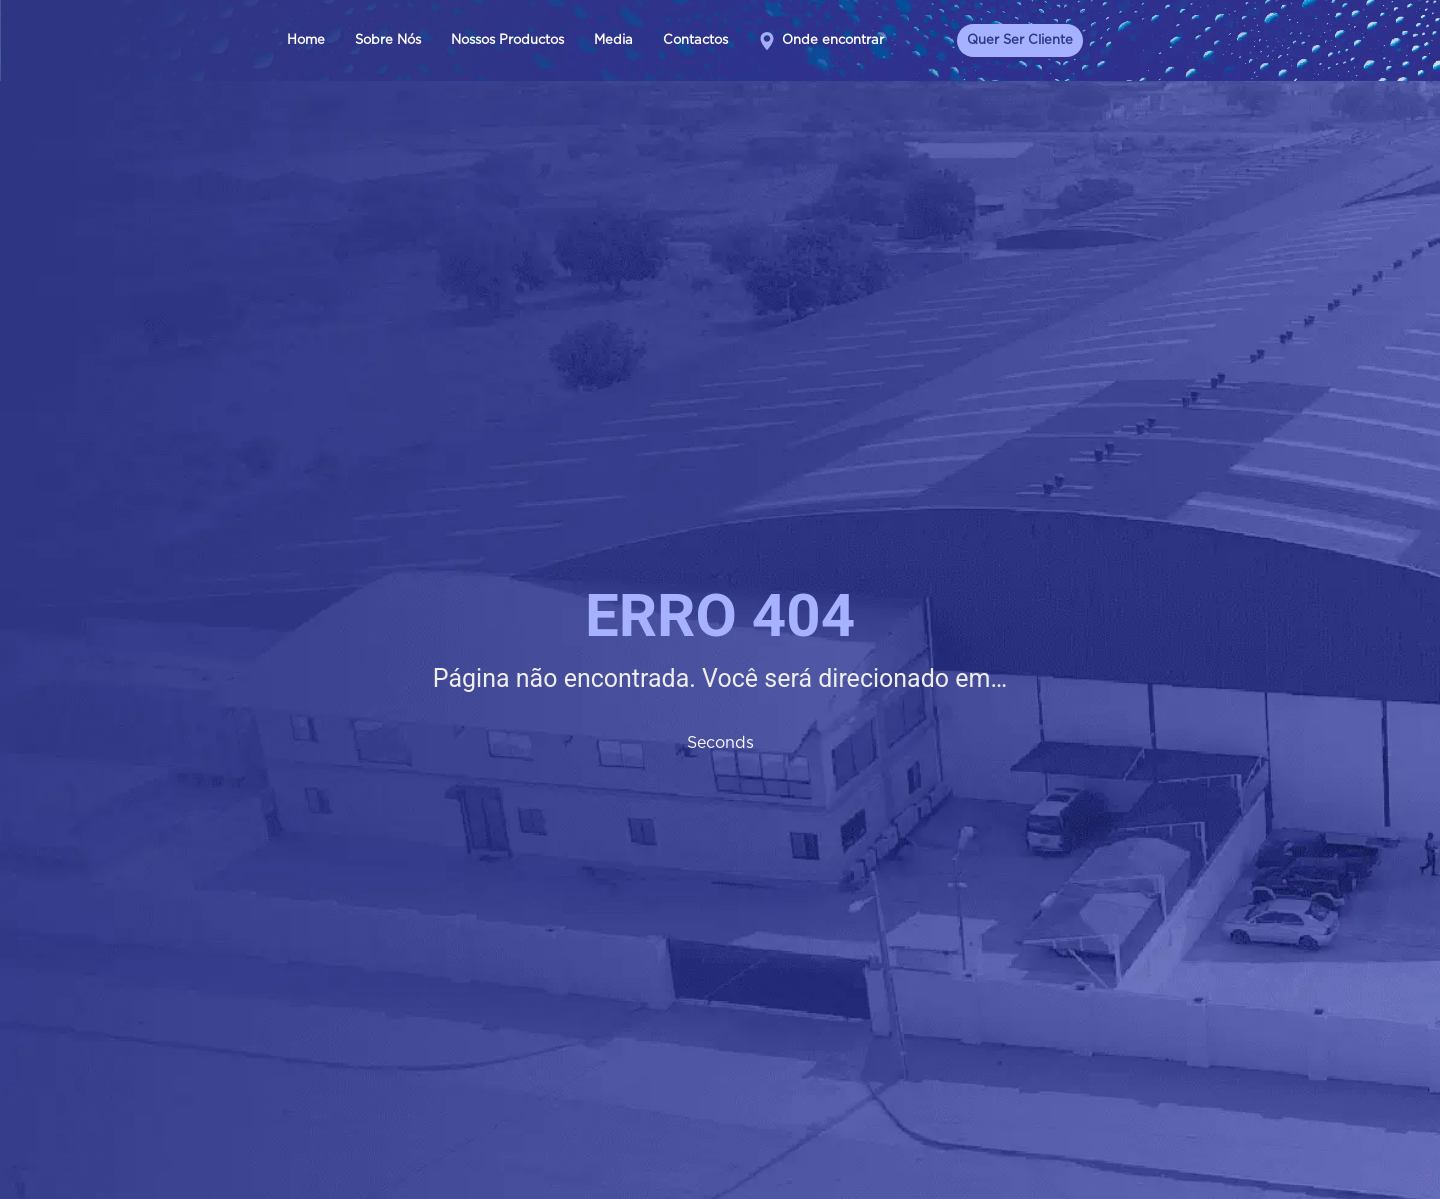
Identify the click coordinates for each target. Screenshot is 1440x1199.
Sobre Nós (388, 40)
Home (306, 40)
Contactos (695, 40)
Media (613, 40)
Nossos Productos (507, 40)
